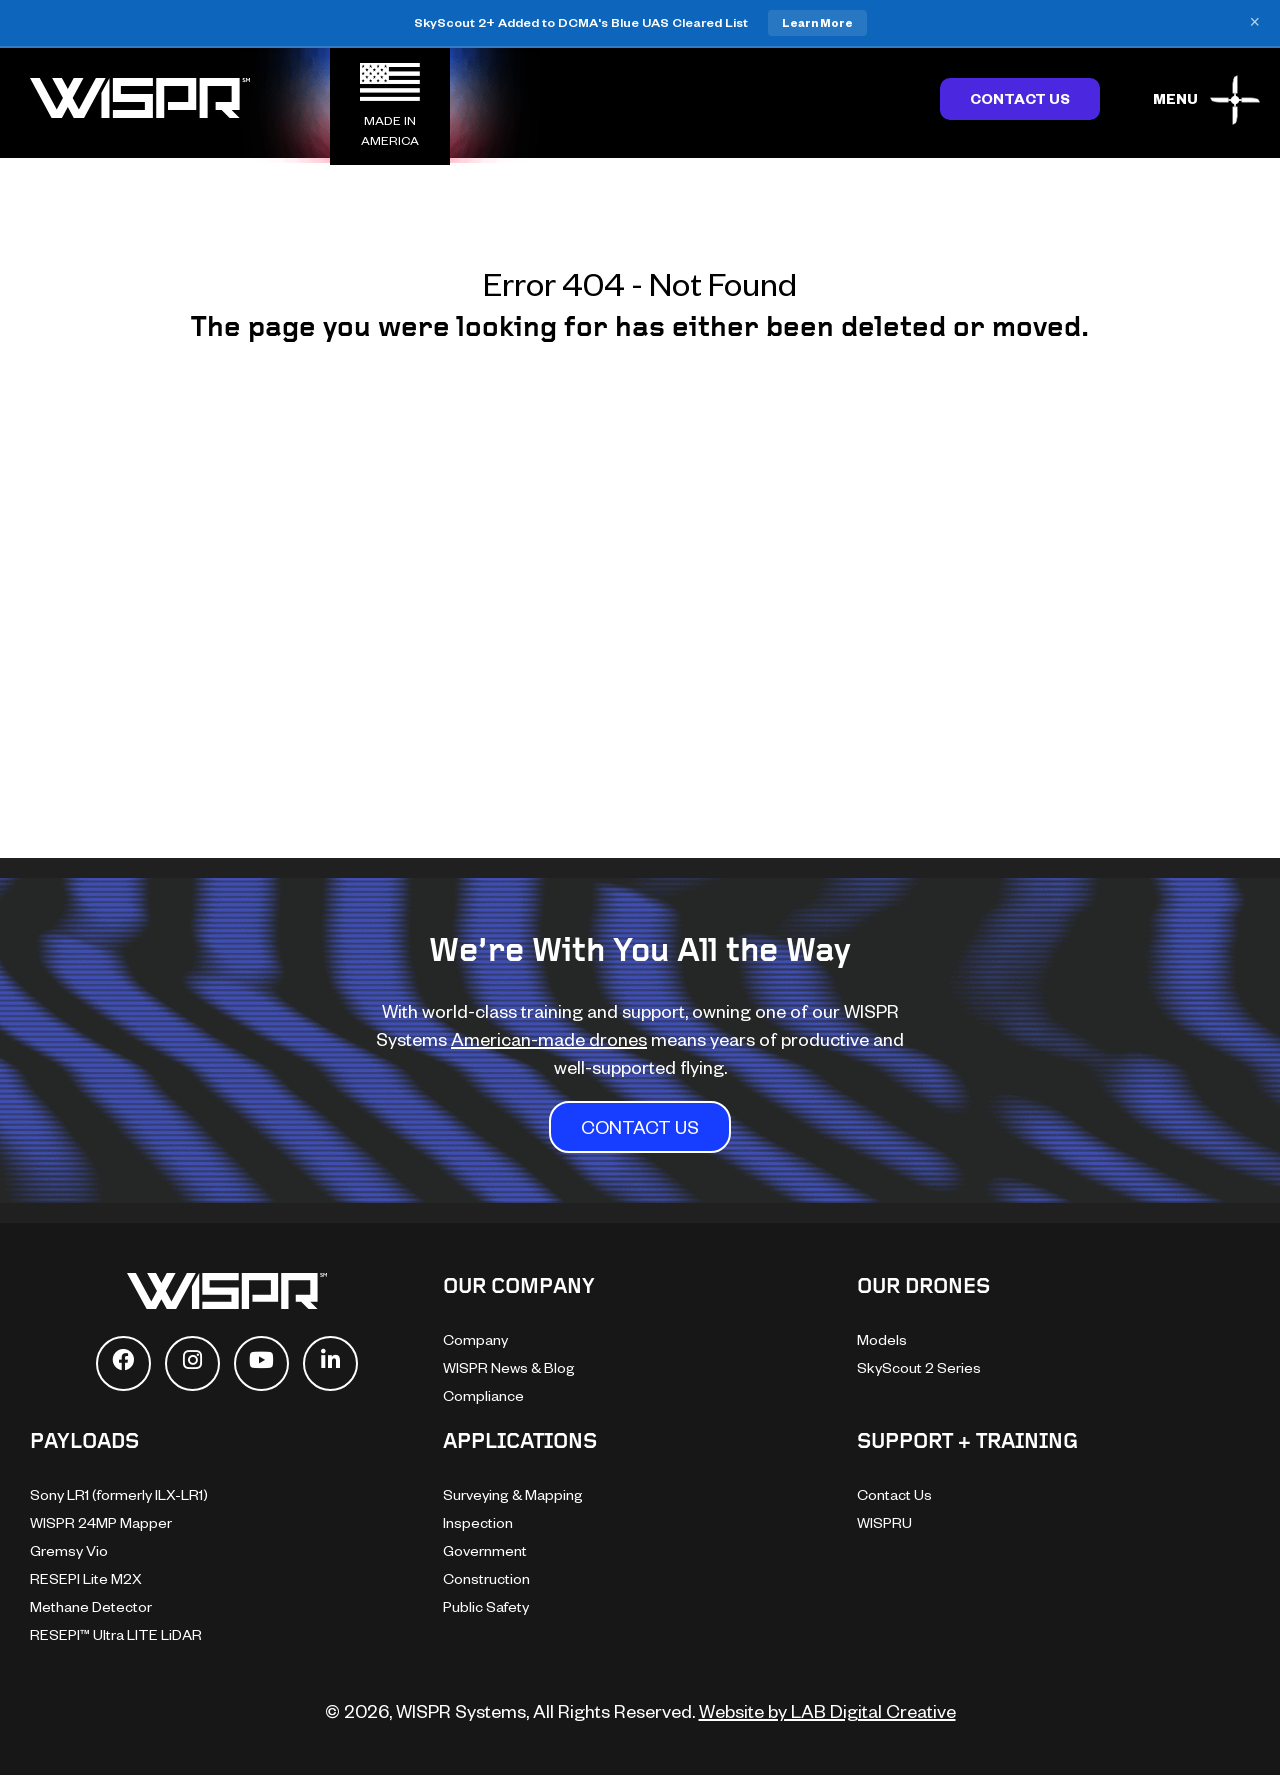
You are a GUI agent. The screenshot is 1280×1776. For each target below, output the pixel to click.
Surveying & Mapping (513, 1494)
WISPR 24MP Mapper (101, 1522)
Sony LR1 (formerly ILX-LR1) (119, 1494)
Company (475, 1339)
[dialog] (1242, 1736)
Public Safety (486, 1606)
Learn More (817, 22)
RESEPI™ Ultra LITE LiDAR (116, 1634)
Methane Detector (91, 1606)
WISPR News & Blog (509, 1367)
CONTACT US (640, 1126)
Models (882, 1339)
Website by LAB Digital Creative (827, 1710)
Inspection (478, 1522)
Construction (486, 1578)
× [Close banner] (1254, 23)
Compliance (483, 1395)
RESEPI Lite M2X (86, 1578)
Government (485, 1550)
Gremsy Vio (69, 1550)
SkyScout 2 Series (919, 1367)
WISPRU (884, 1522)
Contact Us (1020, 98)
